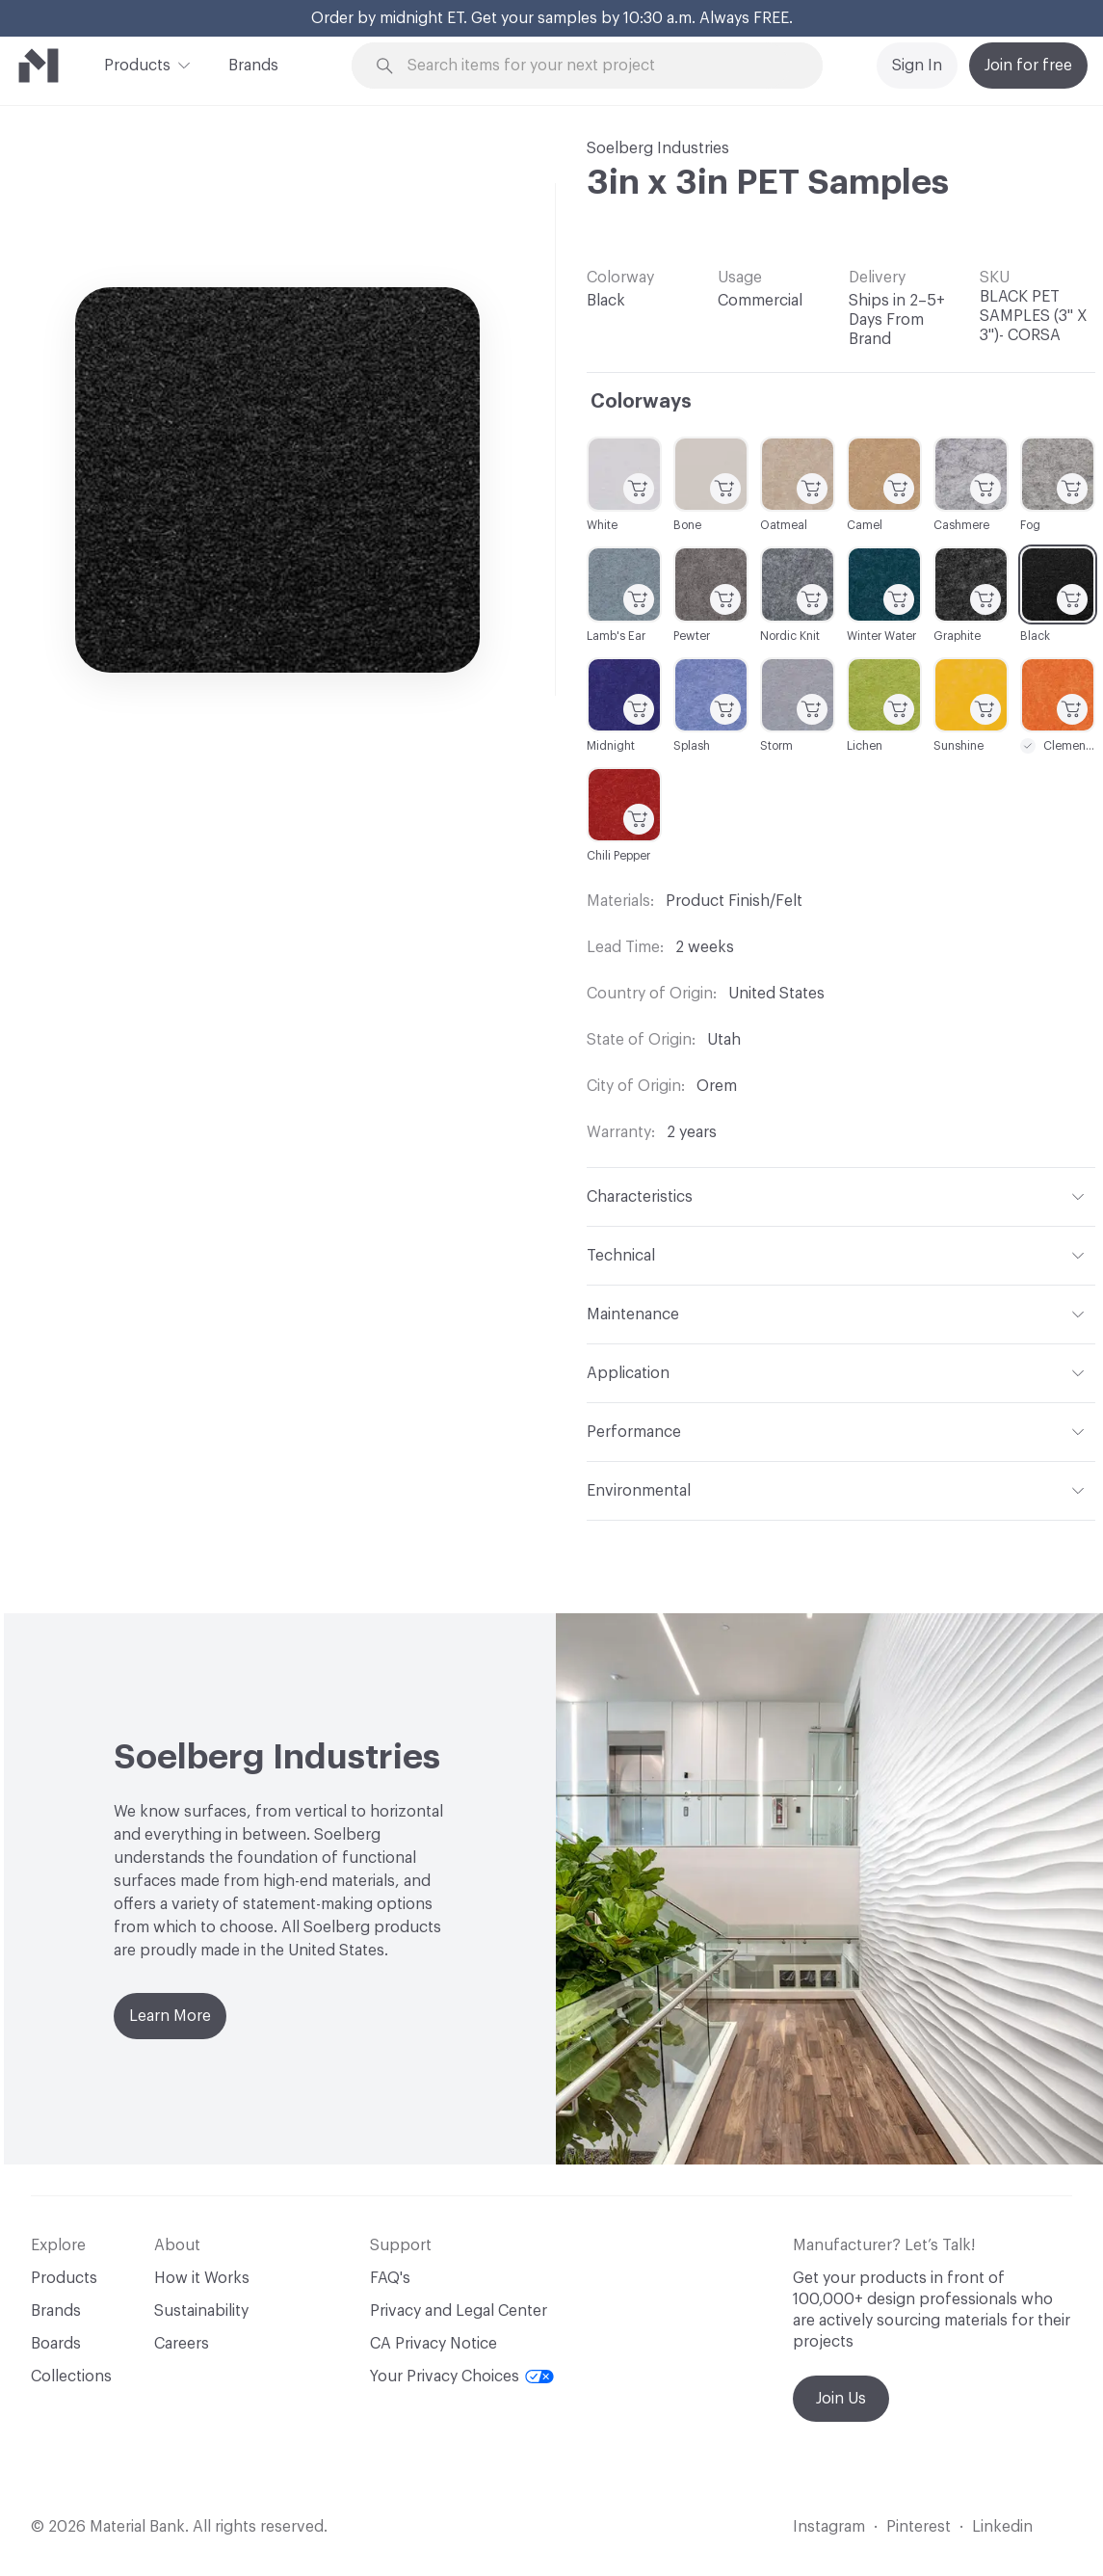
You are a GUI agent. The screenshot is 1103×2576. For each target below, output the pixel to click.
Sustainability (201, 2311)
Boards (56, 2343)
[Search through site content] (598, 66)
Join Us (841, 2398)
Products (137, 63)
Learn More (170, 2016)
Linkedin (1002, 2527)
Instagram (829, 2527)
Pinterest (918, 2527)
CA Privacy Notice (433, 2343)
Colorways (641, 402)
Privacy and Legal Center (458, 2311)
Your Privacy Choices (462, 2376)
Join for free (1028, 65)
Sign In (917, 65)
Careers (181, 2343)
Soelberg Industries (658, 148)
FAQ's (390, 2278)
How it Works (201, 2278)
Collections (71, 2376)
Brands (253, 65)
